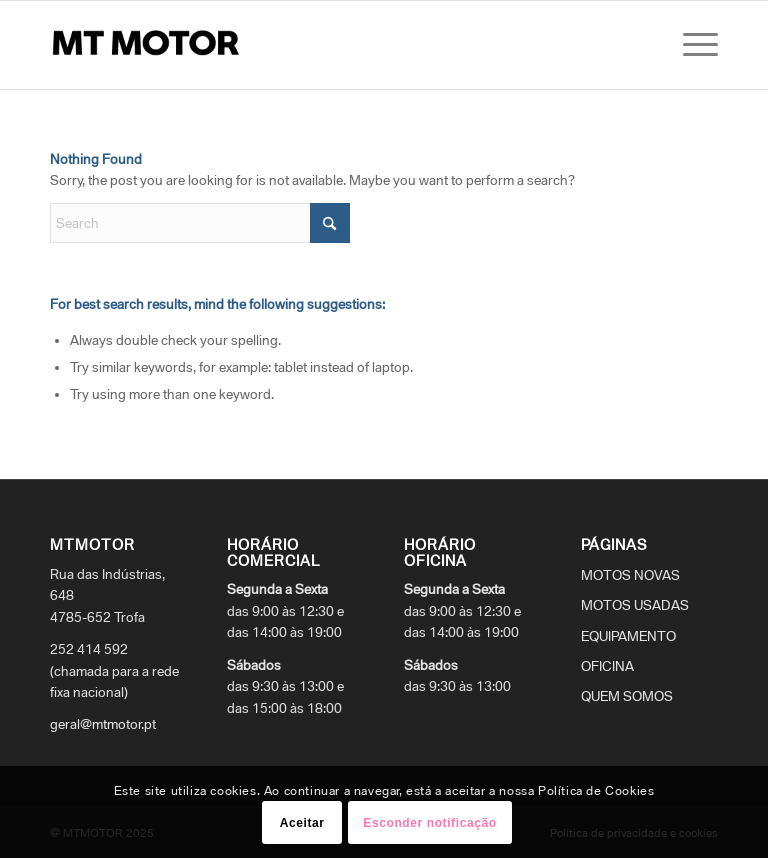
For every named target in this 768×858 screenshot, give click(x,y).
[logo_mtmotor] (150, 45)
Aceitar (302, 823)
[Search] (200, 223)
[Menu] (695, 45)
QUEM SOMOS (627, 696)
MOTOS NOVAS (630, 575)
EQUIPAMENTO (628, 636)
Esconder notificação (429, 823)
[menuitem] (695, 45)
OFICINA (607, 666)
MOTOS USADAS (635, 605)
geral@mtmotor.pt (103, 724)
